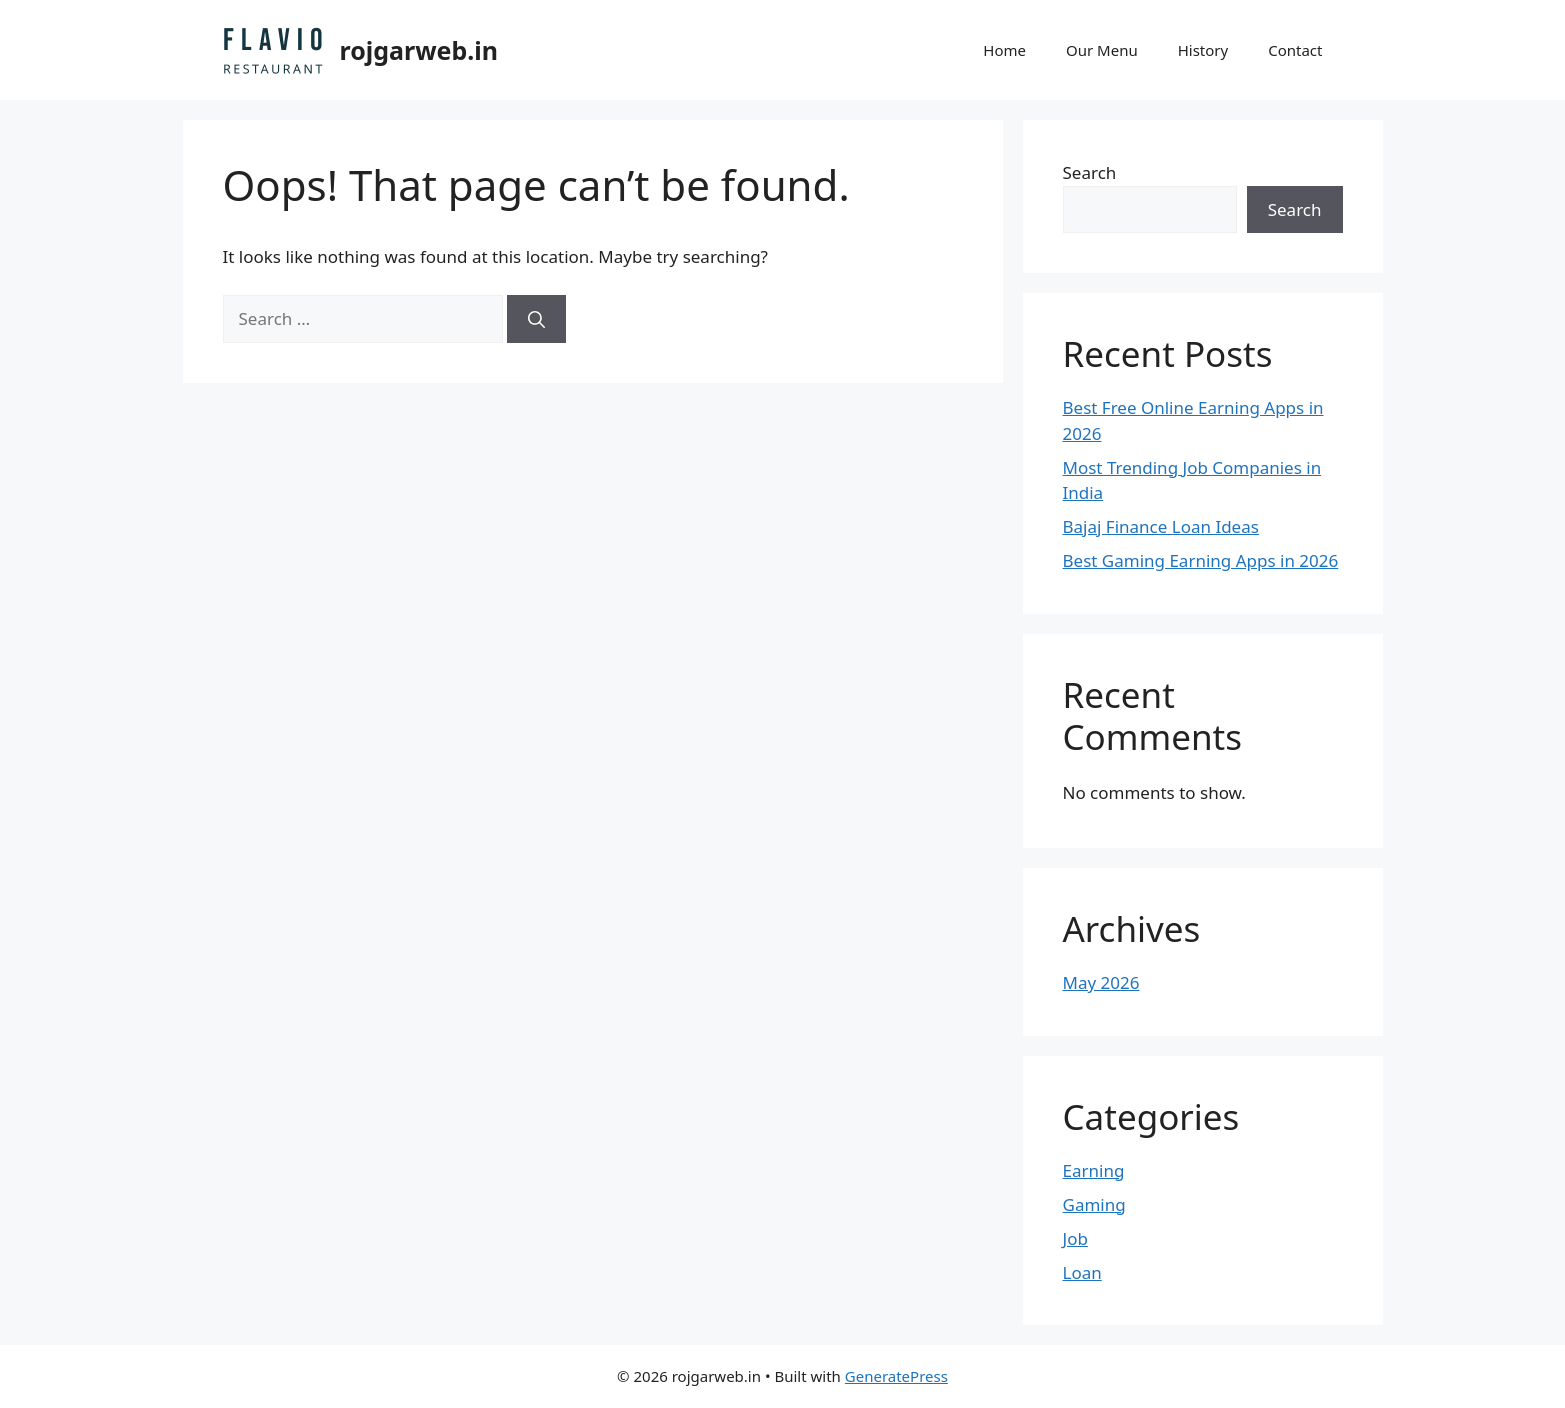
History (1203, 50)
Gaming (1094, 1204)
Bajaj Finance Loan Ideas (1161, 526)
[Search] (536, 319)
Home (1004, 50)
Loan (1082, 1272)
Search (1090, 172)
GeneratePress (896, 1376)
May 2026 (1101, 982)
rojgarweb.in (419, 50)
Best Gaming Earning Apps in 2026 (1201, 560)
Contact (1295, 50)
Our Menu (1102, 50)
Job (1075, 1238)
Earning (1094, 1170)
